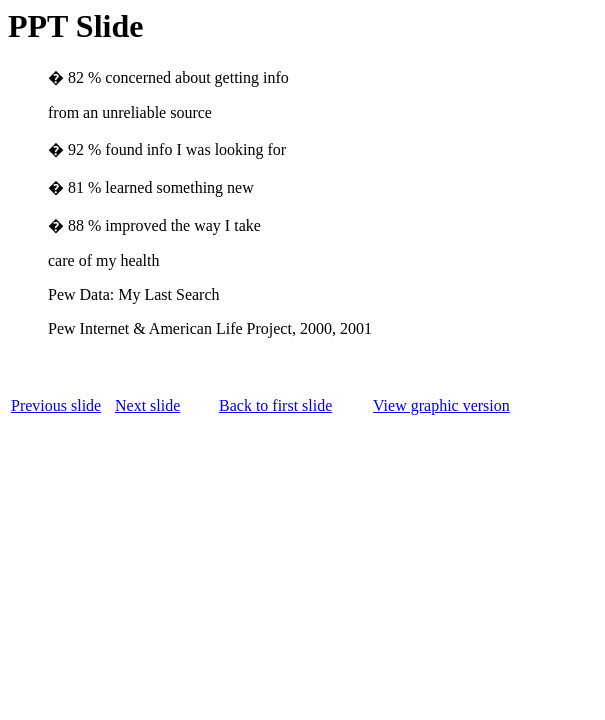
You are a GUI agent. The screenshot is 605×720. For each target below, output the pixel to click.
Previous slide (56, 405)
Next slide (147, 405)
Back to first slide (275, 405)
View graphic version (441, 405)
